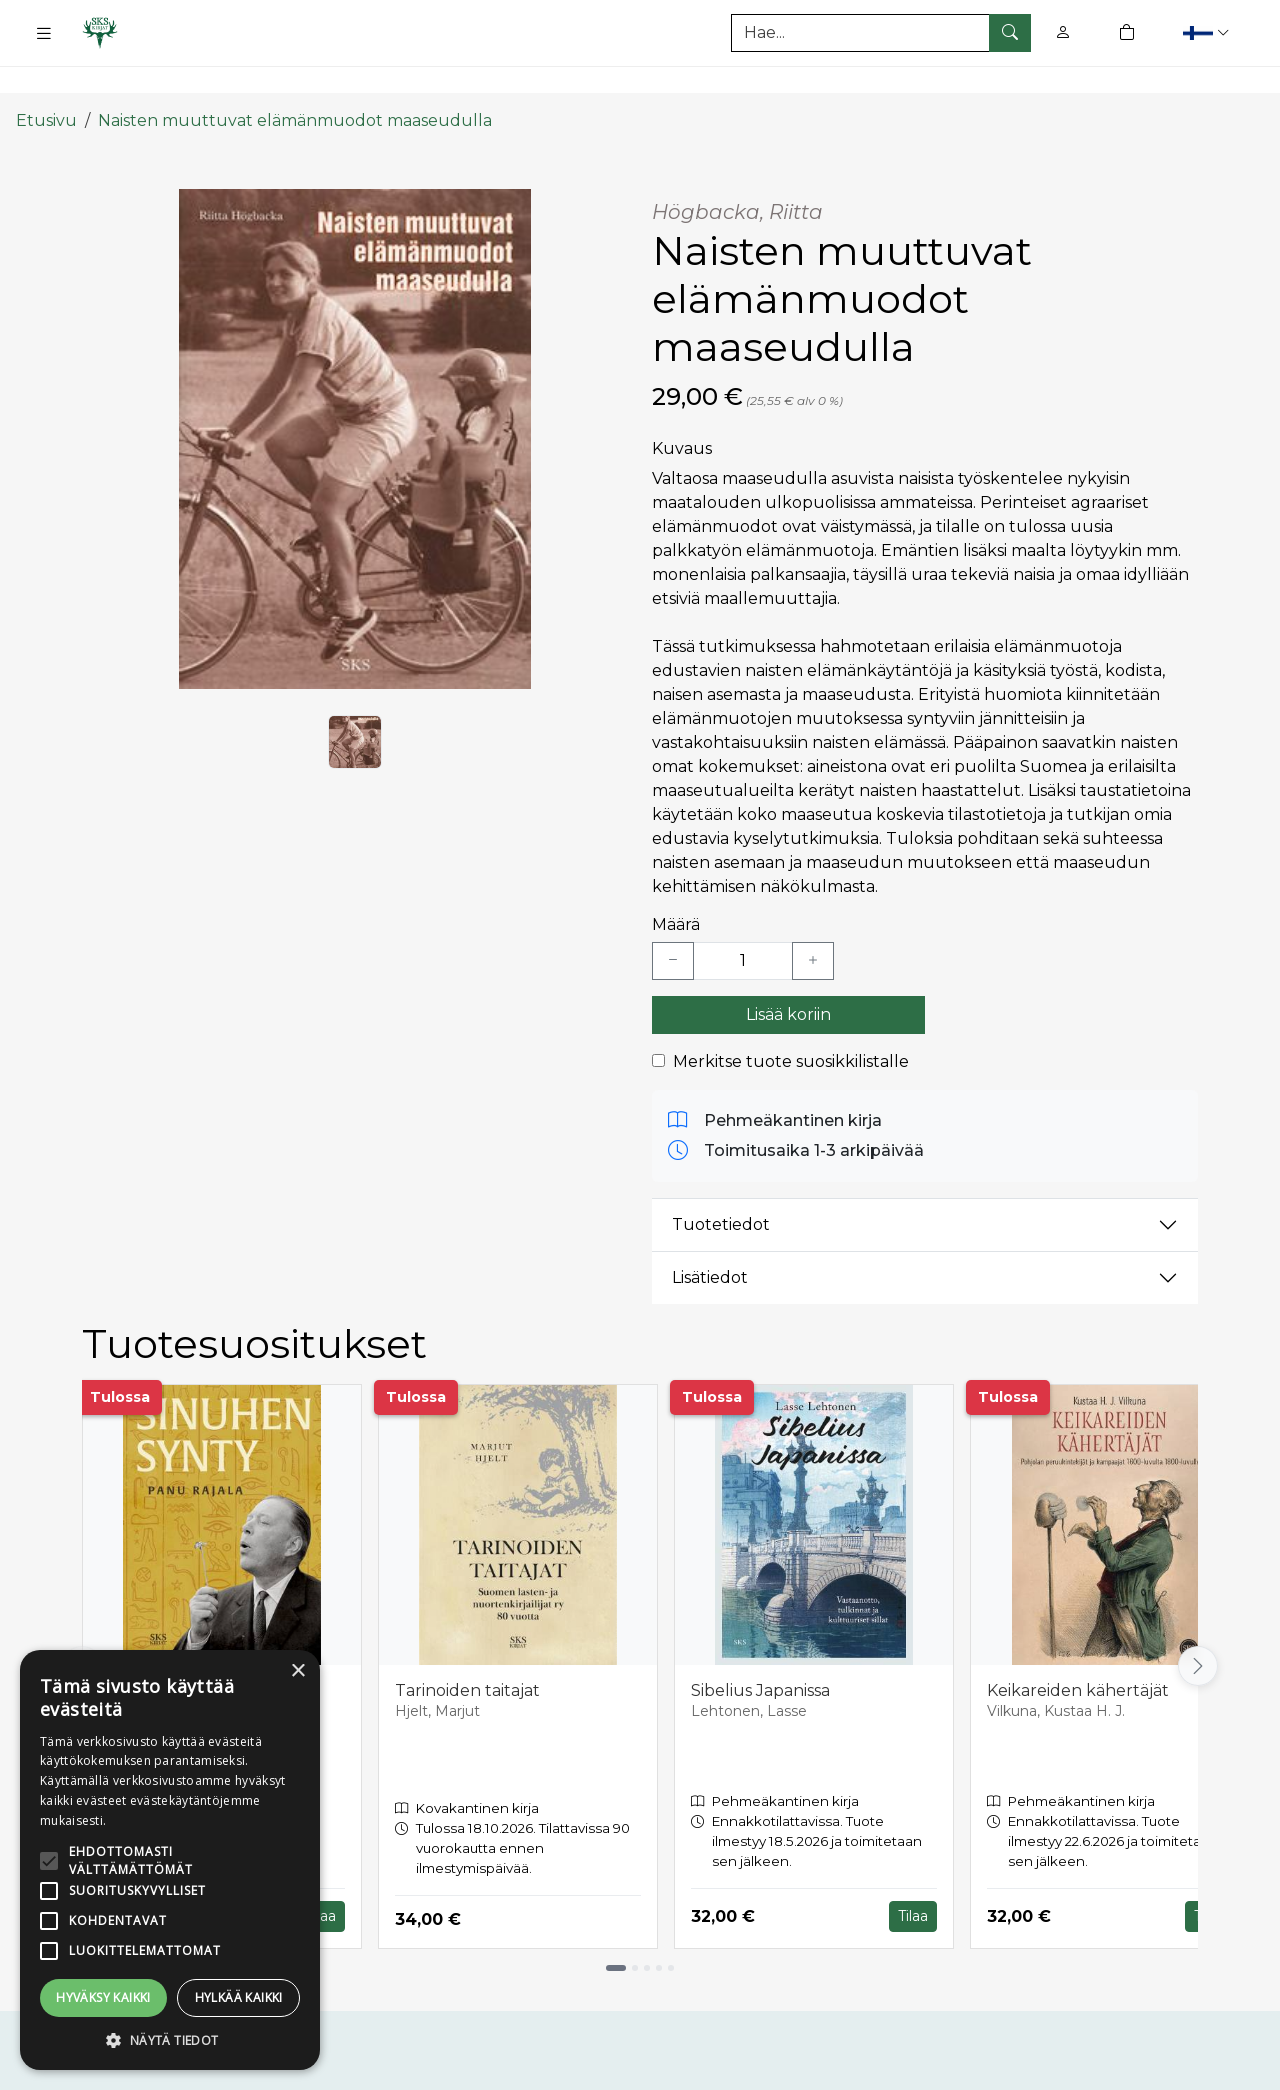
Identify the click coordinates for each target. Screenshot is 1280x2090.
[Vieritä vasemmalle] (82, 1628)
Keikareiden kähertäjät (1078, 1651)
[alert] (170, 1860)
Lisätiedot (710, 1239)
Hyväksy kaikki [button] (103, 1997)
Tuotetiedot (721, 1186)
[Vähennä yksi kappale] (673, 922)
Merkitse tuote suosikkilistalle (791, 1022)
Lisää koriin (788, 975)
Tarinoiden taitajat (467, 1651)
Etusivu (46, 82)
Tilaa (321, 1878)
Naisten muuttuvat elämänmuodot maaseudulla (295, 82)
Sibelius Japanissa (760, 1651)
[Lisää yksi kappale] (813, 922)
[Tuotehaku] (881, 33)
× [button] (297, 1671)
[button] (1208, 32)
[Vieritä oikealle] (1198, 1628)
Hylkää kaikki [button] (239, 1997)
